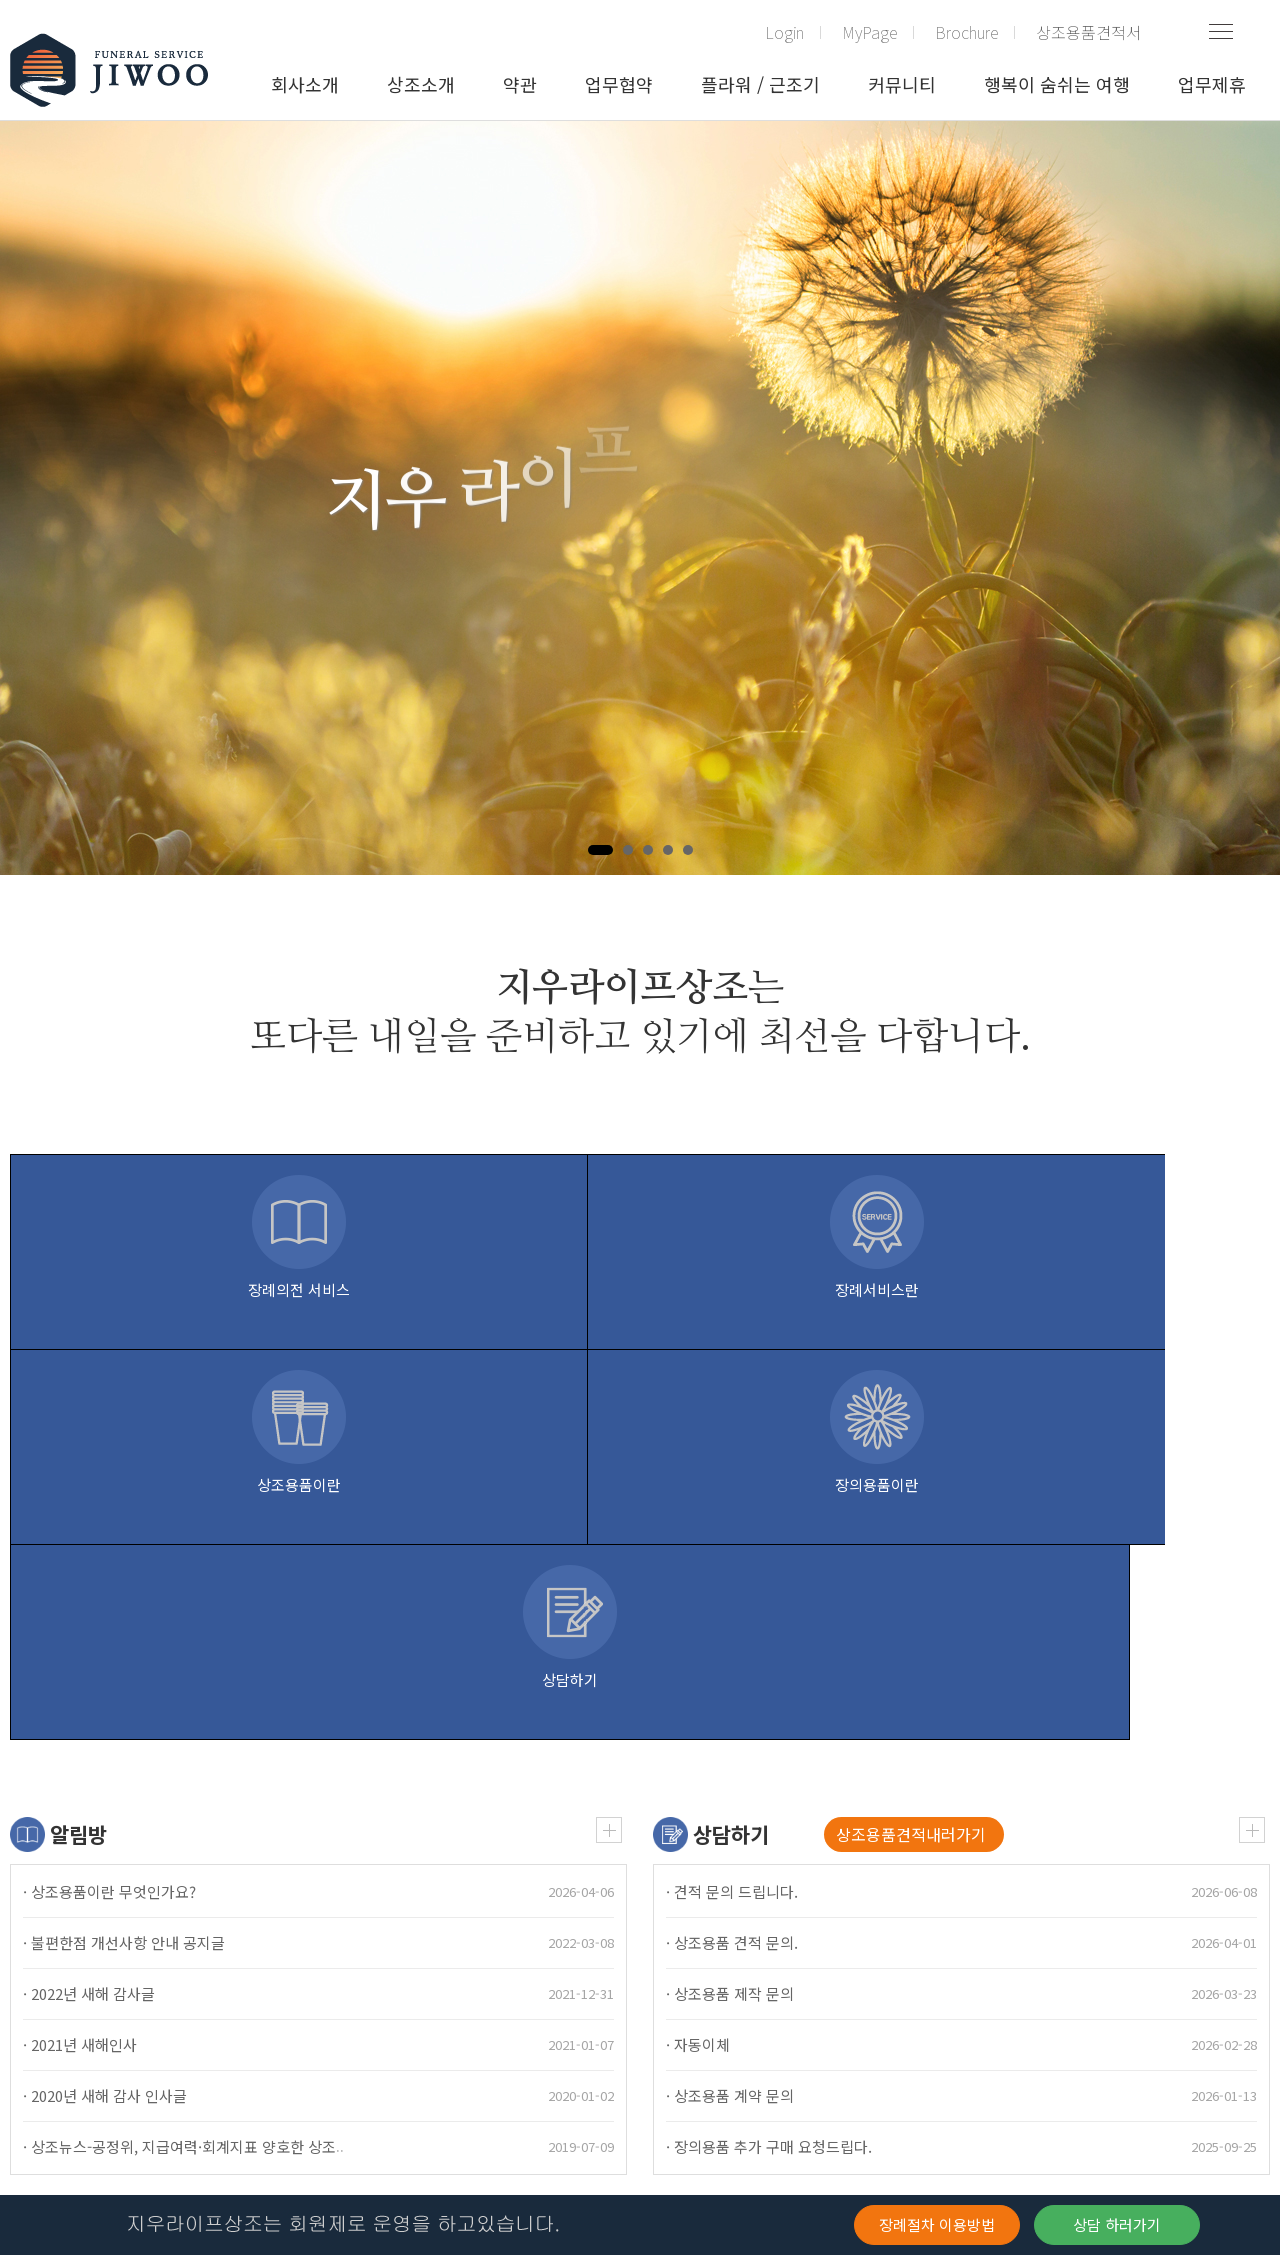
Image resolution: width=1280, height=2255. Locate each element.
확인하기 (112, 2132)
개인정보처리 (200, 1992)
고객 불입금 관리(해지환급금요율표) (574, 1992)
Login (784, 32)
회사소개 (305, 84)
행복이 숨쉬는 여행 (1057, 84)
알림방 (78, 1444)
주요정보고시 (398, 1992)
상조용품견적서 (1088, 32)
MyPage (869, 32)
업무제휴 (1212, 84)
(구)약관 (36, 1992)
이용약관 (110, 1992)
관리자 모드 (299, 1992)
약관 (520, 84)
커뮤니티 (902, 84)
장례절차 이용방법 (937, 2224)
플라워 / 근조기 (760, 84)
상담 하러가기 (1117, 2224)
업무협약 (619, 84)
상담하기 (731, 1444)
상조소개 (421, 84)
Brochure (966, 32)
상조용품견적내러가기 (911, 1444)
